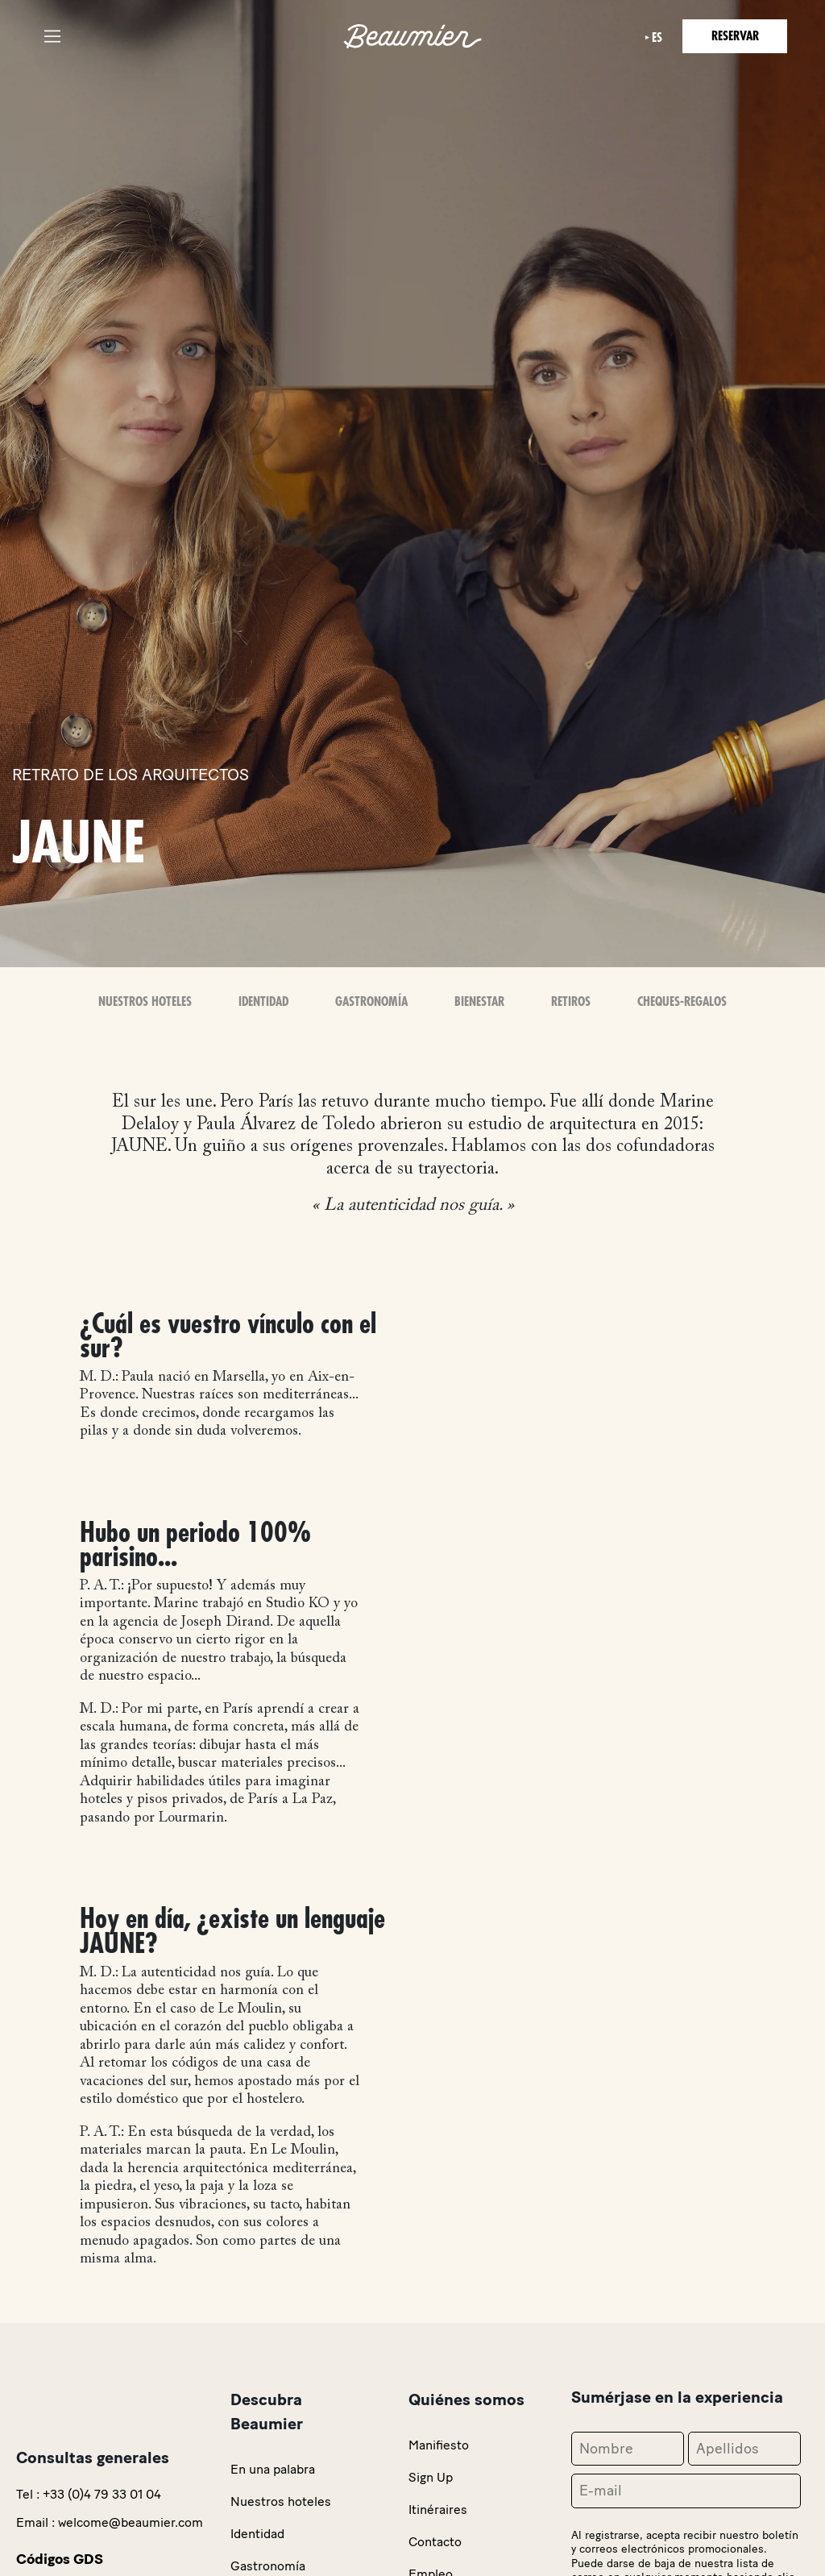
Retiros (571, 1001)
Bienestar (479, 1001)
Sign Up (430, 2477)
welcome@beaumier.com (130, 2522)
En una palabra (272, 2469)
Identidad (263, 1001)
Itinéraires (437, 2509)
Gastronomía (371, 1001)
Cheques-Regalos (682, 1001)
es (657, 37)
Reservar (735, 36)
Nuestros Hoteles (145, 1001)
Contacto (435, 2541)
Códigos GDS (59, 2559)
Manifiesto (438, 2445)
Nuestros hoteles (280, 2501)
